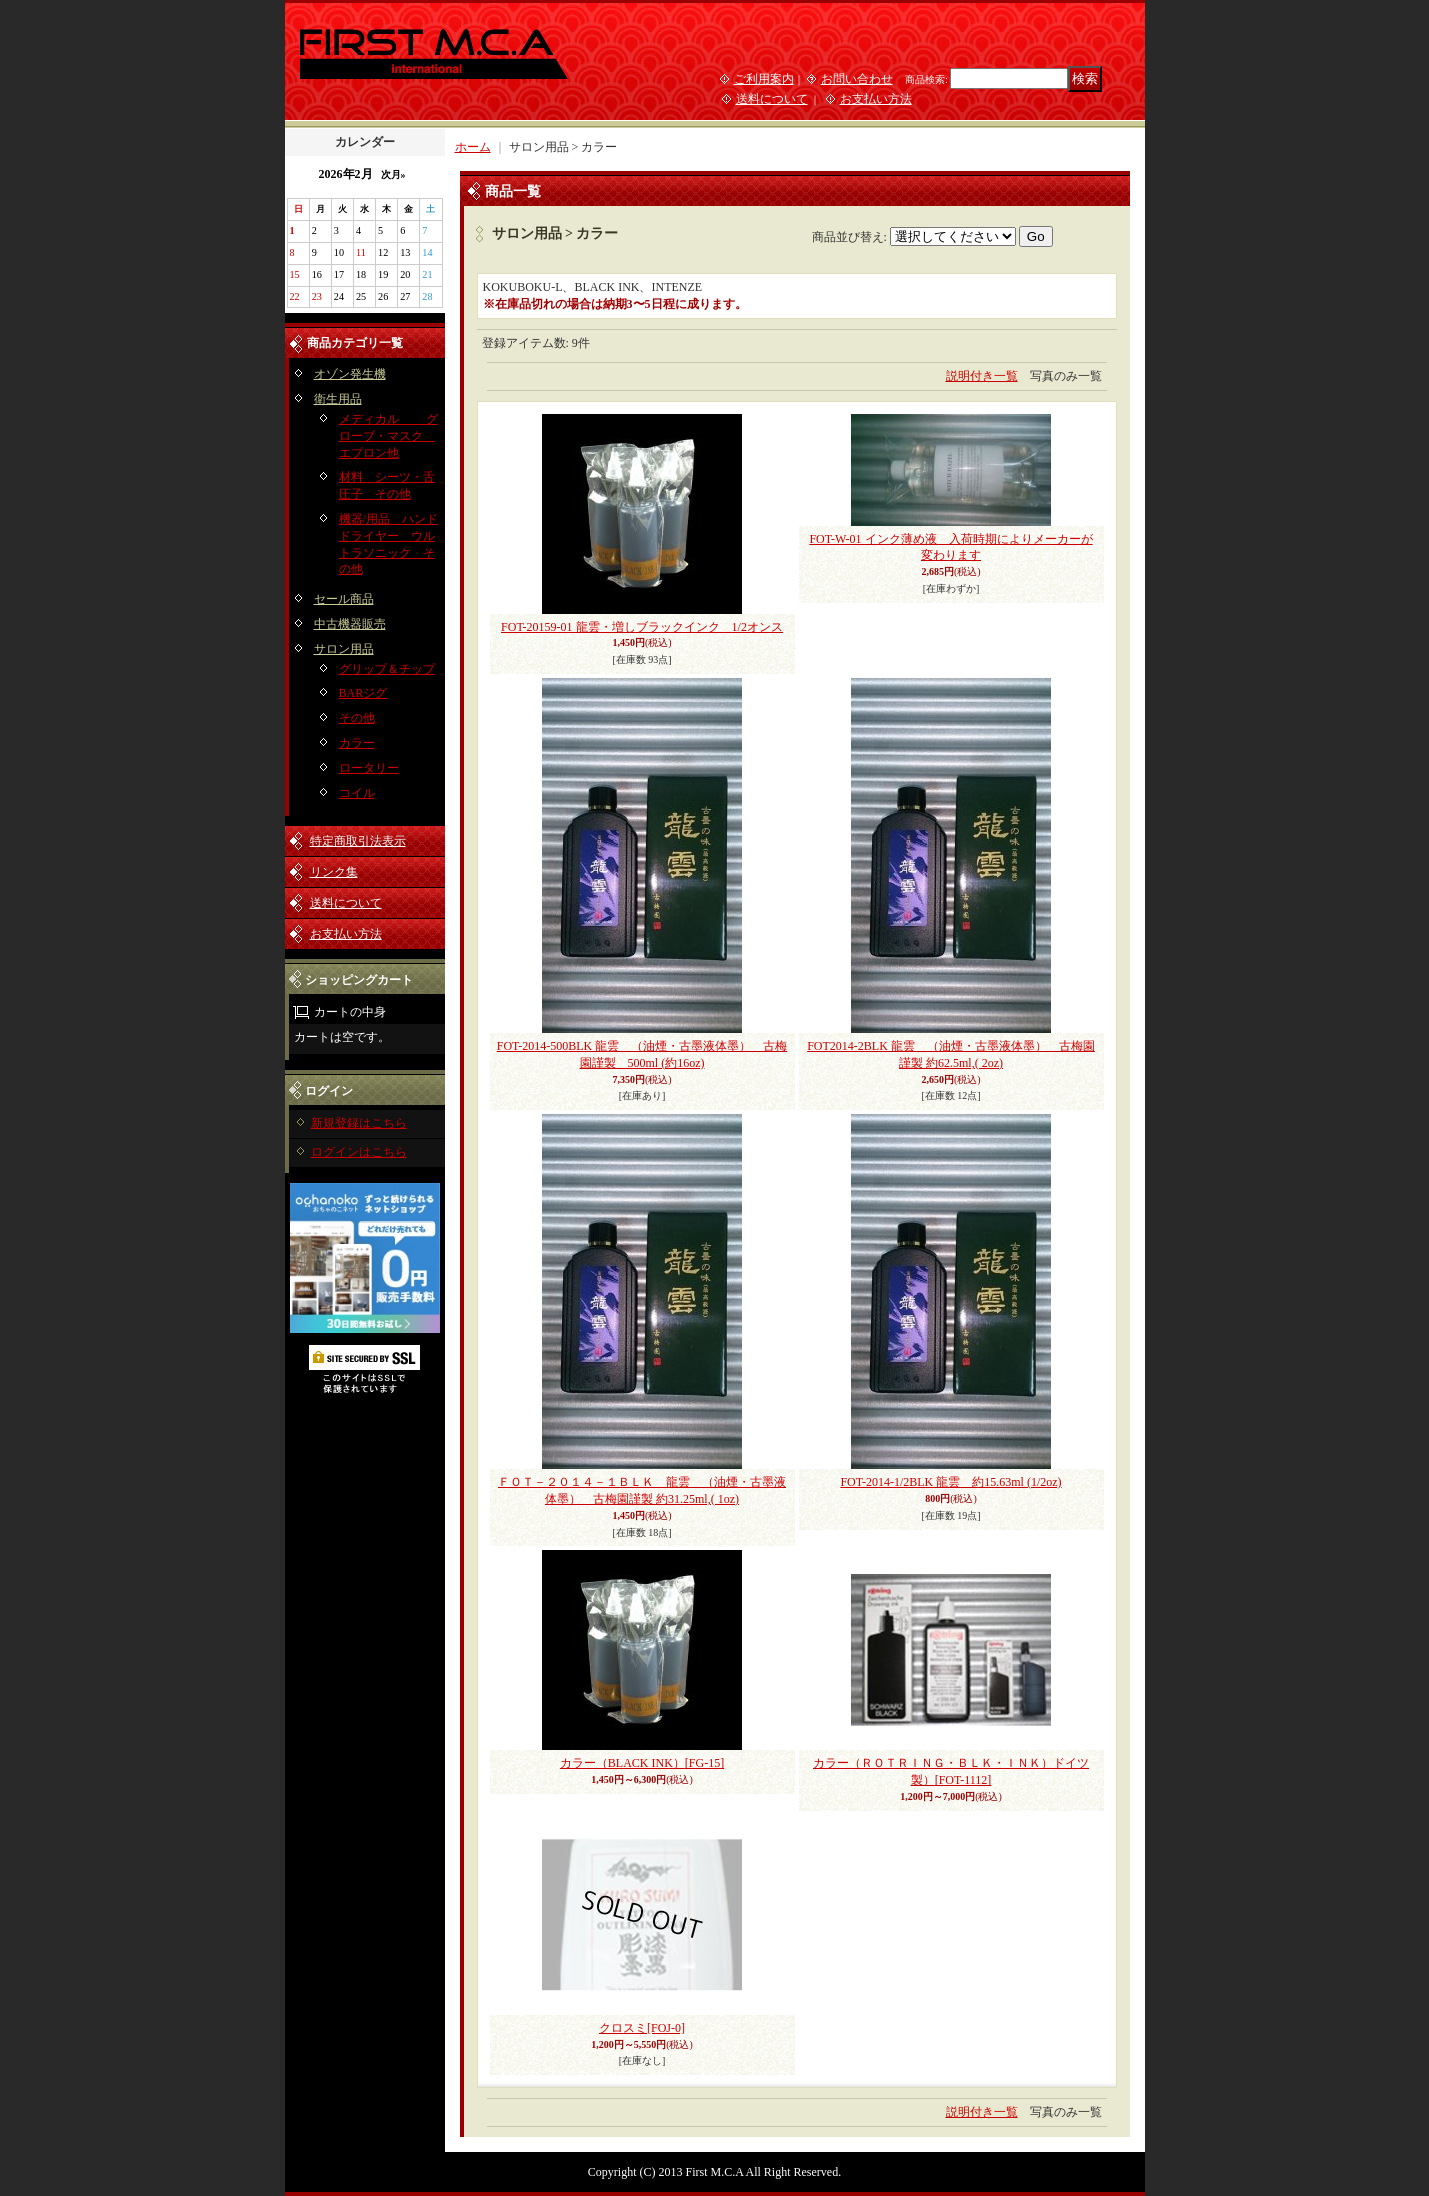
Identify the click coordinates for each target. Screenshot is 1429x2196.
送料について (772, 99)
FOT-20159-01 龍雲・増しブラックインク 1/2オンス (642, 627)
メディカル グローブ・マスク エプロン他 (388, 436)
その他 (357, 718)
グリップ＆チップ (387, 669)
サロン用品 (344, 649)
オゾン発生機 (350, 374)
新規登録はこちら (359, 1123)
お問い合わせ (857, 79)
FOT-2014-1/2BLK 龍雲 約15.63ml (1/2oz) (950, 1482)
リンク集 (334, 872)
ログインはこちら (359, 1152)
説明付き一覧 (982, 376)
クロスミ (642, 2028)
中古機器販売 (350, 624)
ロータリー (369, 768)
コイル (357, 793)
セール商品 (344, 599)
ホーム (473, 147)
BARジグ (363, 693)
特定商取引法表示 (358, 841)
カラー (357, 743)
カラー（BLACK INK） (642, 1763)
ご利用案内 (764, 79)
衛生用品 (338, 399)
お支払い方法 (876, 99)
